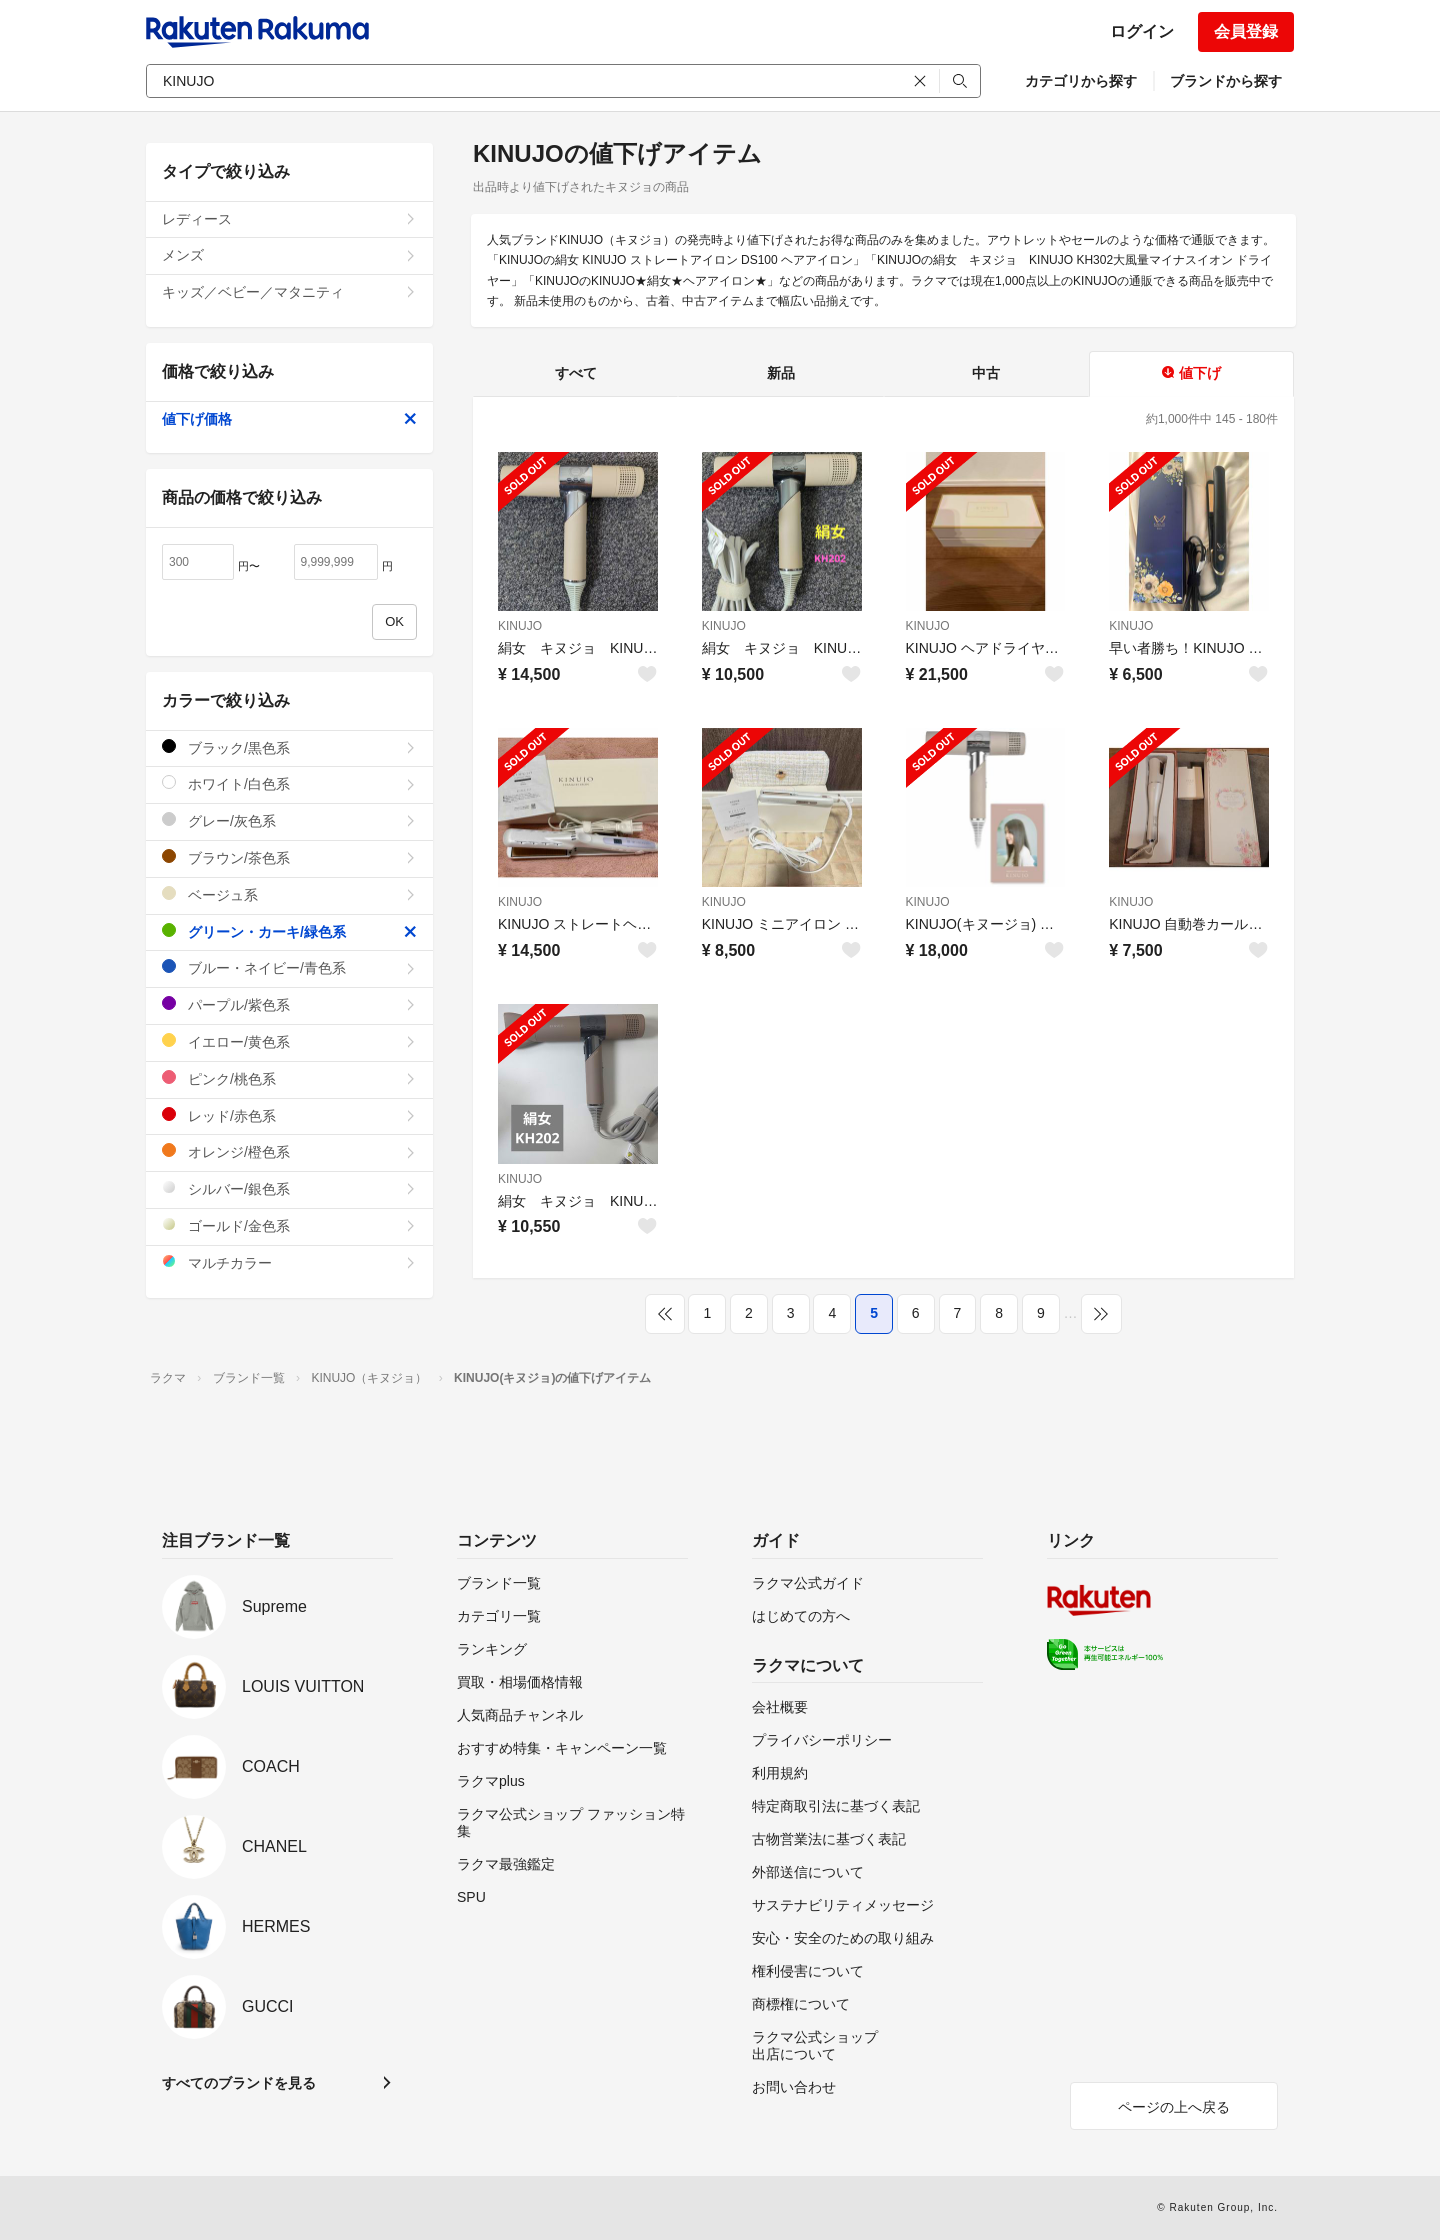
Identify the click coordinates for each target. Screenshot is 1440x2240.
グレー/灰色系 (289, 820)
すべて (576, 373)
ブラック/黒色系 (289, 747)
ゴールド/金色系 (289, 1225)
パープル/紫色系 (289, 1004)
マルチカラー (289, 1262)
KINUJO (520, 626)
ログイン (1142, 31)
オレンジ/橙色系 (289, 1151)
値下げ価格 (289, 419)
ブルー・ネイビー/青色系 (289, 967)
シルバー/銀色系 (289, 1188)
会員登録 (1246, 31)
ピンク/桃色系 (289, 1078)
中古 (986, 373)
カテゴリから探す (1081, 81)
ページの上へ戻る (1174, 2107)
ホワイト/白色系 (289, 783)
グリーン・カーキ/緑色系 (289, 931)
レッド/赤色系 (289, 1115)
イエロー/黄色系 (289, 1041)
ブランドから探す (1226, 81)
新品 (781, 373)
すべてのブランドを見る (239, 2083)
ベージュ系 (289, 894)
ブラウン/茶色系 (289, 857)
